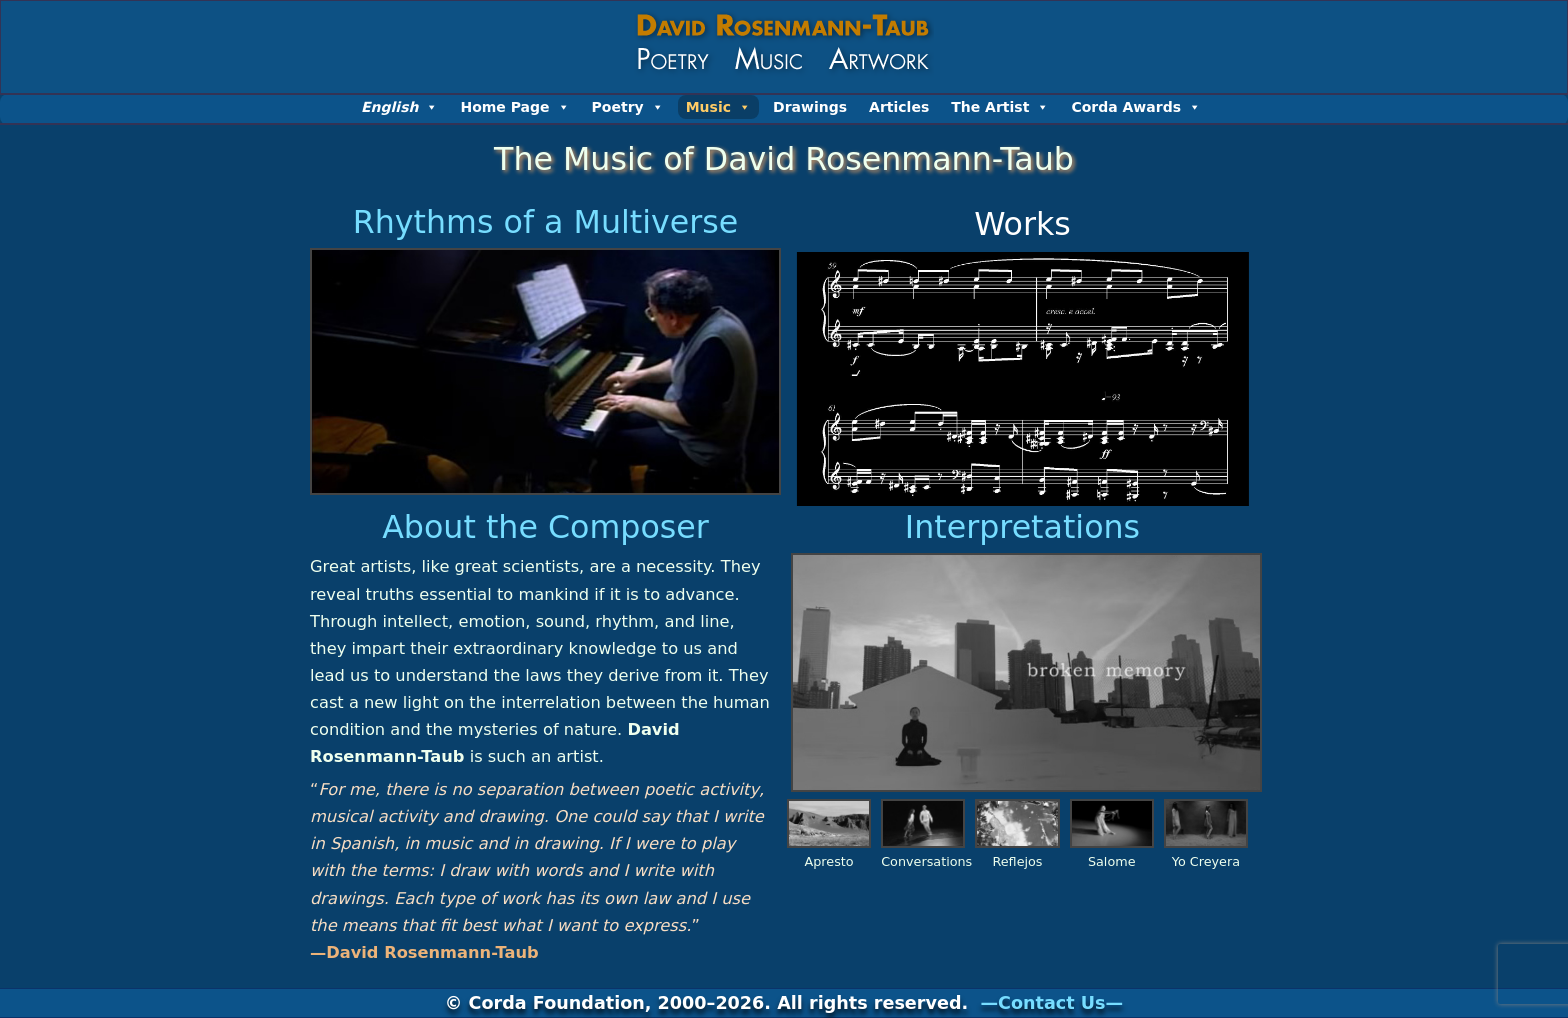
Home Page (514, 107)
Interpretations (1022, 527)
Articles (899, 107)
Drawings (810, 107)
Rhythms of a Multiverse (545, 222)
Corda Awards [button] (1136, 107)
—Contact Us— (1051, 1003)
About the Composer (545, 527)
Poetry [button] (628, 107)
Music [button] (718, 107)
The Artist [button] (1000, 107)
